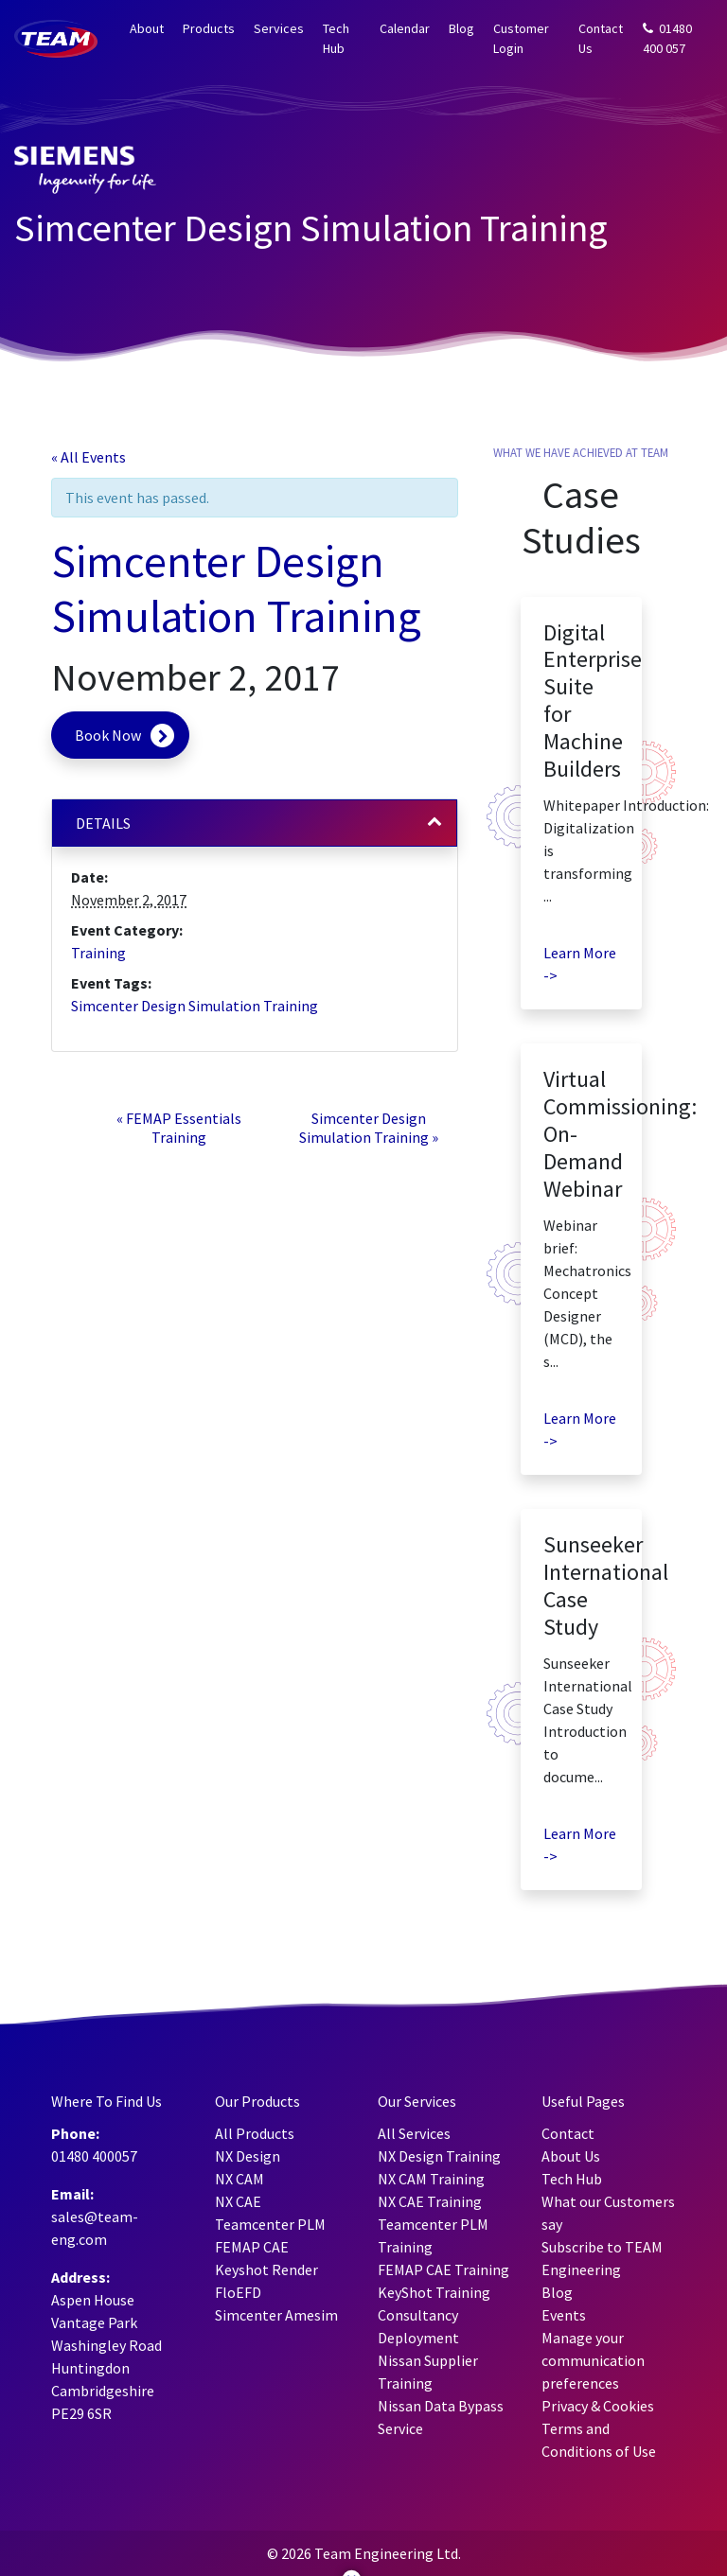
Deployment (418, 2337)
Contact (567, 2133)
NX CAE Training (430, 2201)
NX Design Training (439, 2156)
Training (98, 952)
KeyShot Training (434, 2292)
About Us (570, 2156)
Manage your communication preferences (593, 2360)
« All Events (88, 456)
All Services (414, 2133)
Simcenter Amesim (276, 2314)
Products (209, 28)
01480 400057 (94, 2156)
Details (103, 823)
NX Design (247, 2156)
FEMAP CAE (252, 2246)
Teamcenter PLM (270, 2224)
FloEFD (238, 2292)
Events (563, 2314)
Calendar (405, 28)
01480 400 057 (667, 38)
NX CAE (238, 2201)
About (147, 28)
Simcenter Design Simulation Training (194, 1005)
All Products (254, 2133)
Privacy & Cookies (597, 2405)
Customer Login (521, 38)
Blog (461, 28)
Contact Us (600, 38)
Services (279, 28)
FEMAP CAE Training (443, 2269)
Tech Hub (336, 38)
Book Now (108, 735)
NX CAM (239, 2178)
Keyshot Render (266, 2269)
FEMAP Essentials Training (178, 1128)
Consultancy (418, 2314)
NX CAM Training (431, 2178)
